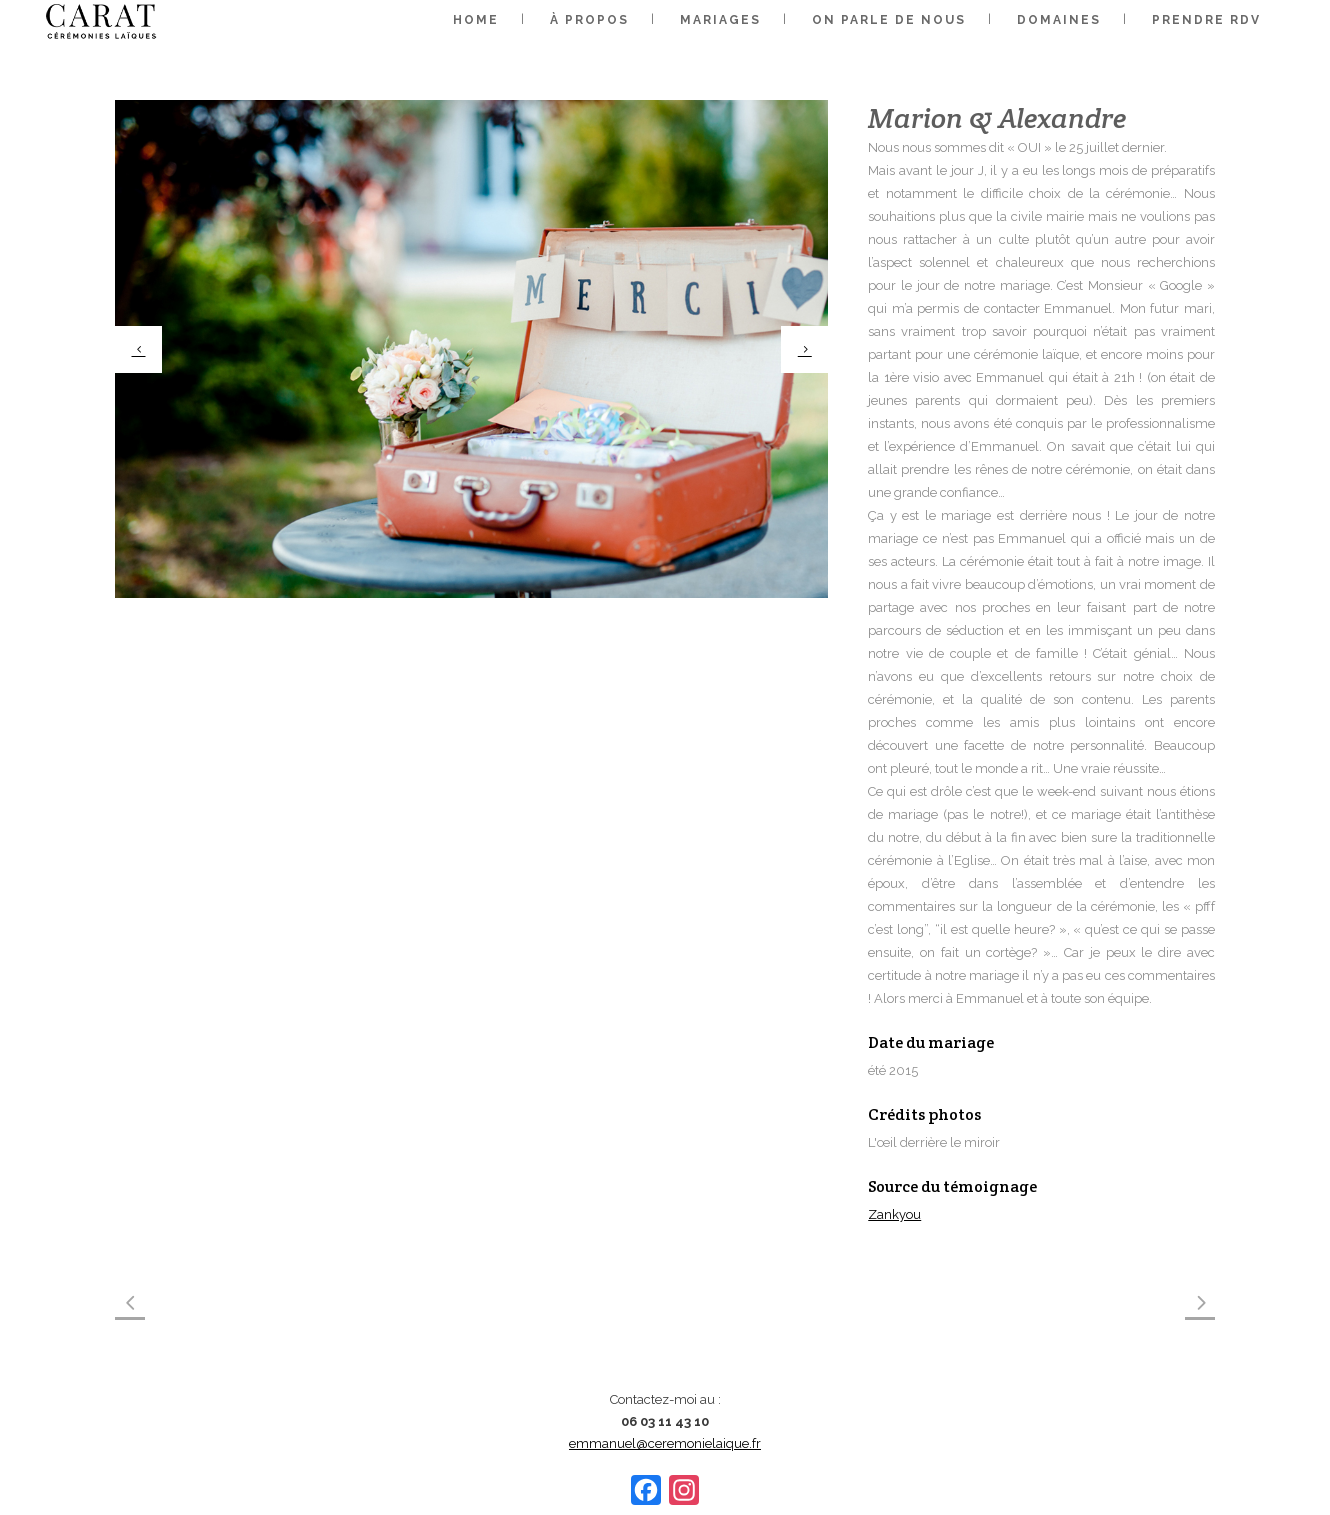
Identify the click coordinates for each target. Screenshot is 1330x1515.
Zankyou (894, 1214)
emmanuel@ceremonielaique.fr (665, 1443)
